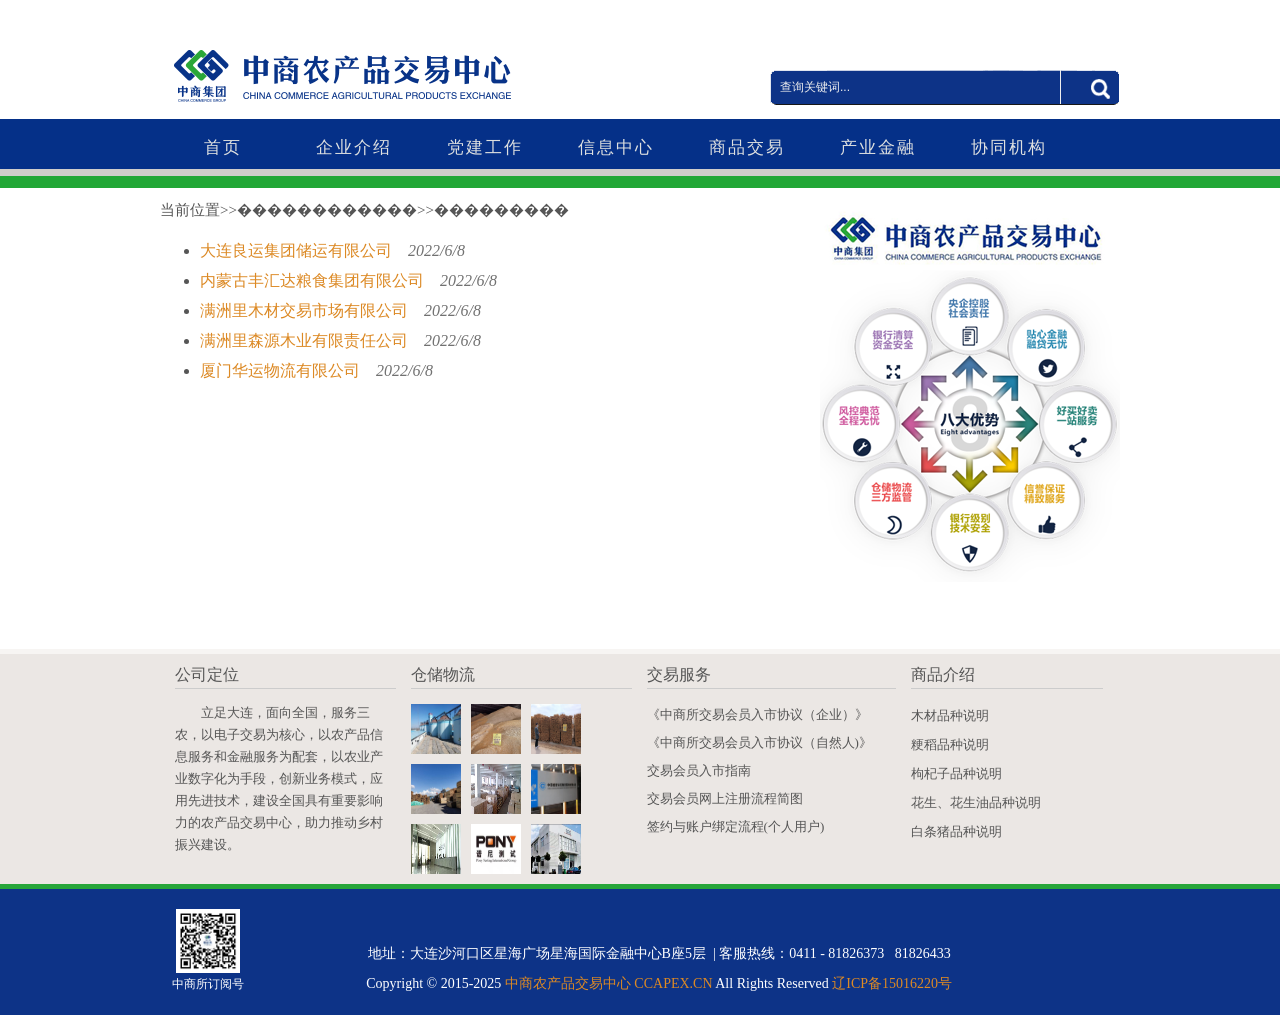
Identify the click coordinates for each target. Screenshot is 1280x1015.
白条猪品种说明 (956, 831)
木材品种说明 (950, 715)
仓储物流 (443, 674)
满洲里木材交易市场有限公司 (306, 310)
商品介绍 (943, 674)
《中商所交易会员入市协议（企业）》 (757, 714)
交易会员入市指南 (699, 770)
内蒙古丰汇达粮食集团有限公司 (314, 280)
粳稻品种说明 (950, 744)
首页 (223, 147)
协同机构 (1009, 147)
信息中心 (616, 147)
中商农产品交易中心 (385, 61)
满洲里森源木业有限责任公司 (306, 340)
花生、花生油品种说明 (976, 802)
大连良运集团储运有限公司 (298, 250)
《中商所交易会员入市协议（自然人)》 (759, 742)
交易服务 (679, 674)
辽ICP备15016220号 (892, 983)
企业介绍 (354, 147)
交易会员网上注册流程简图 (725, 798)
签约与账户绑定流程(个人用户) (736, 826)
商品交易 (747, 147)
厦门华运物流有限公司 (282, 370)
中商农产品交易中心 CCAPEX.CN (609, 983)
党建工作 (485, 147)
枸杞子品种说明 (956, 773)
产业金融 (878, 147)
